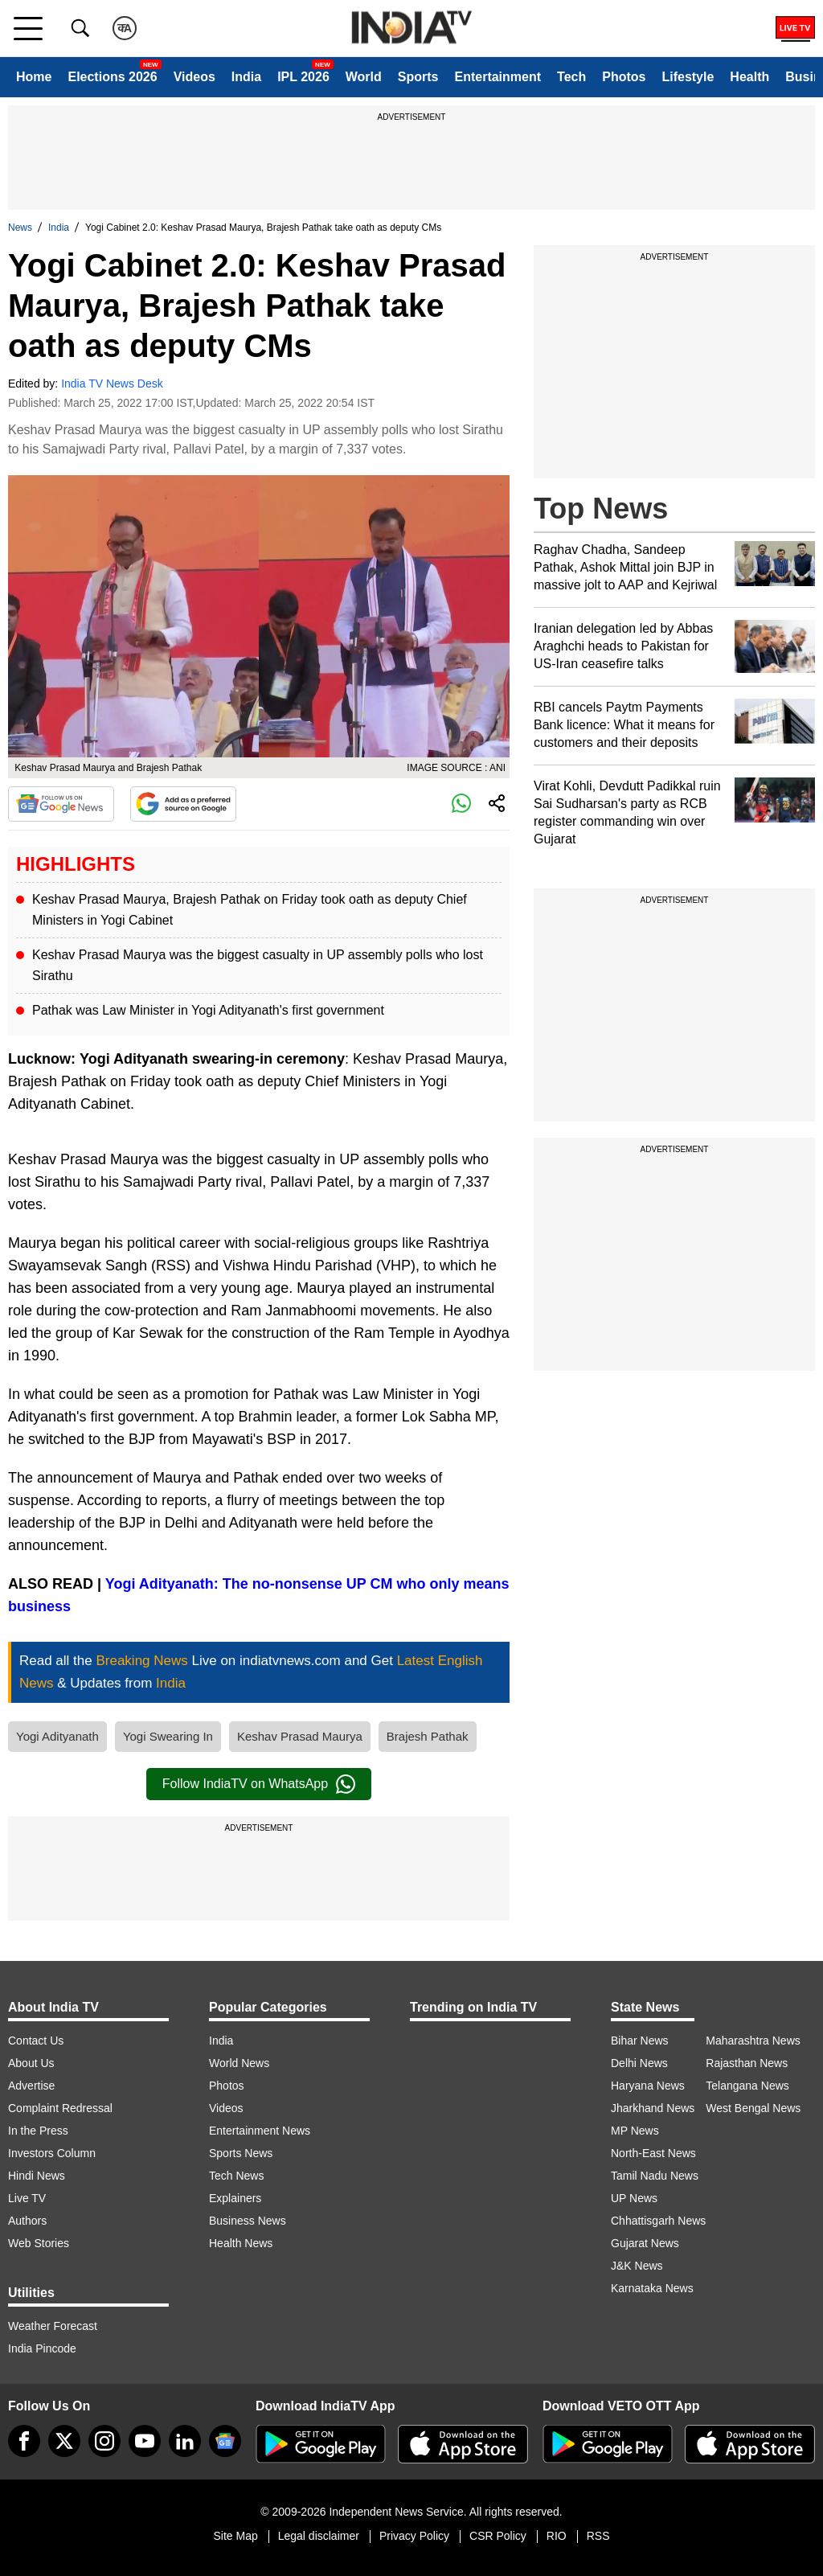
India (246, 77)
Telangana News (747, 2085)
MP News (635, 2130)
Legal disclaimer (318, 2535)
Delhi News (639, 2063)
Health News (240, 2243)
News (20, 227)
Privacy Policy (414, 2535)
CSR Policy (497, 2535)
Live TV (27, 2198)
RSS (598, 2535)
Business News (247, 2220)
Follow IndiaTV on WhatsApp (258, 1784)
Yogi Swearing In (168, 1736)
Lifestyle (687, 77)
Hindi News (36, 2175)
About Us (31, 2063)
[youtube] (145, 2441)
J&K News (637, 2265)
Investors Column (52, 2153)
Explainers (235, 2198)
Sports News (240, 2153)
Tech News (236, 2175)
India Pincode (42, 2348)
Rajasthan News (747, 2063)
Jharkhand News (652, 2108)
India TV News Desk (112, 383)
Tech (571, 77)
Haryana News (648, 2085)
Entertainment (497, 77)
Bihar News (640, 2040)
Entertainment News (259, 2130)
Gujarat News (645, 2243)
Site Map (235, 2535)
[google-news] (225, 2441)
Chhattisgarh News (658, 2220)
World (364, 77)
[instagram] (104, 2441)
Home (33, 77)
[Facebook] (24, 2441)
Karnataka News (652, 2288)
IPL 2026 (303, 77)
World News (239, 2063)
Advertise (31, 2085)
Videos (194, 77)
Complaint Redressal (60, 2108)
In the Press (38, 2130)
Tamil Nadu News (654, 2175)
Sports (418, 77)
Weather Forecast (52, 2326)
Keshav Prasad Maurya (299, 1736)
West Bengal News (753, 2108)
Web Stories (38, 2243)
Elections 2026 (112, 77)
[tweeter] (64, 2441)
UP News (634, 2198)
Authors (27, 2220)
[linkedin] (185, 2441)
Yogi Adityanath (57, 1736)
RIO (557, 2535)
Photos (623, 77)
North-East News (653, 2153)
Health (749, 77)
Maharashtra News (753, 2040)
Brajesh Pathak (428, 1736)
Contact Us (35, 2040)
